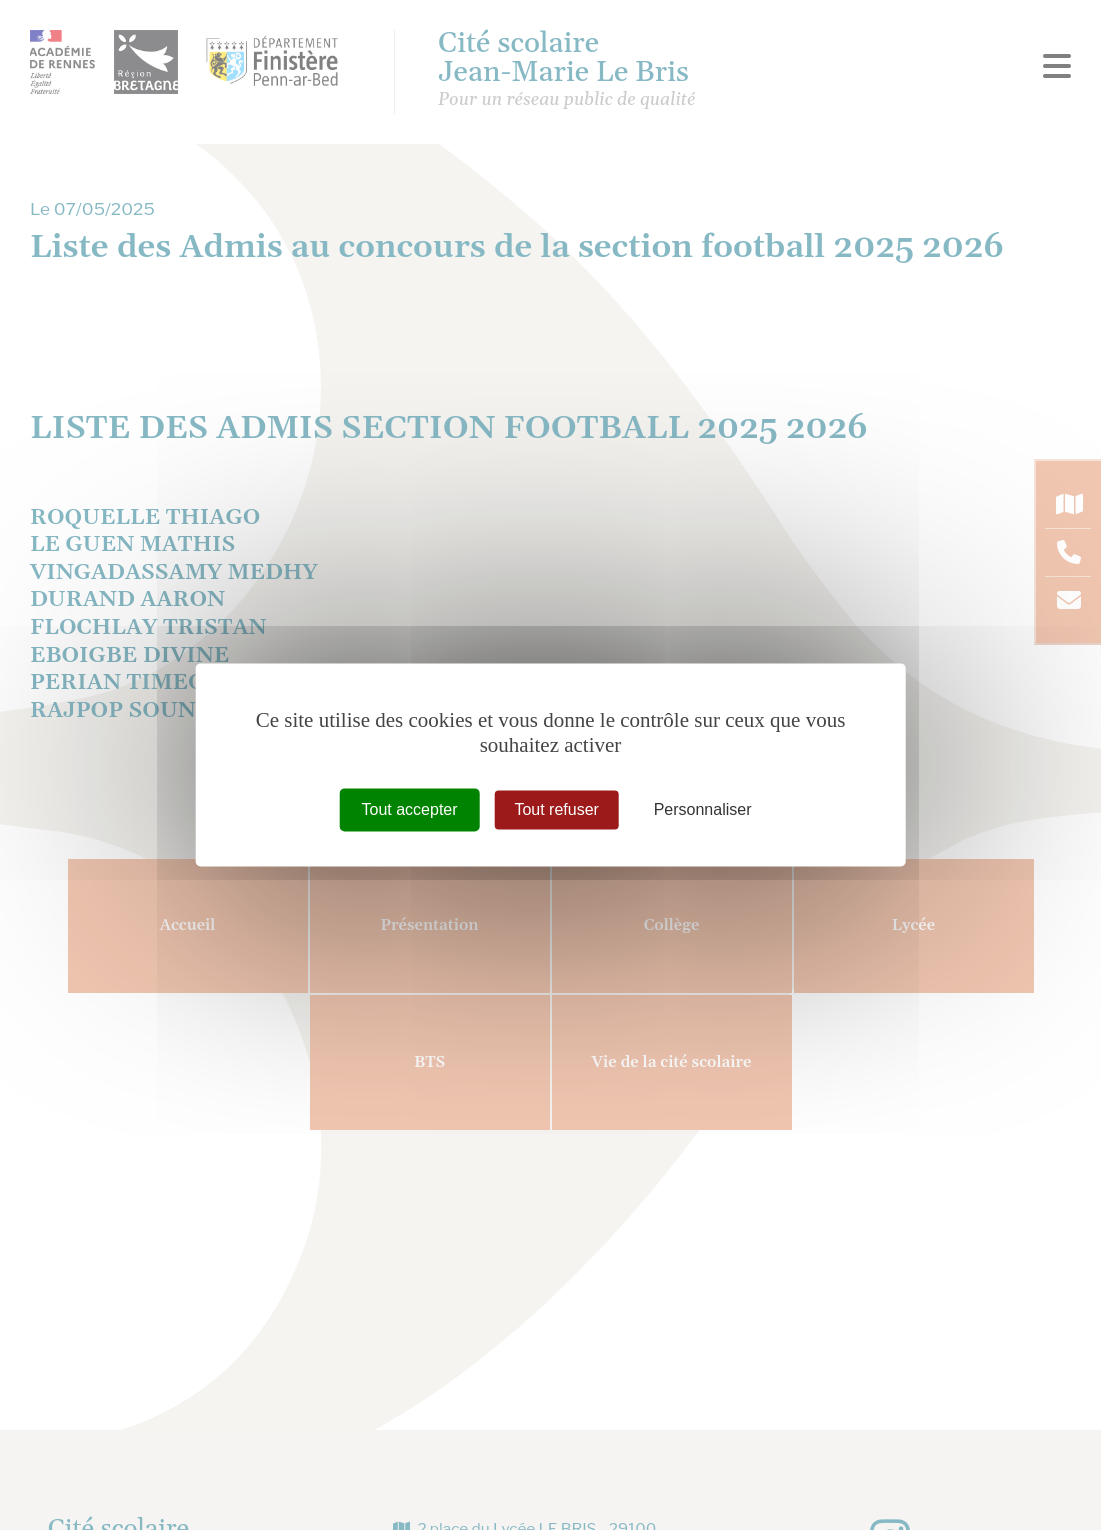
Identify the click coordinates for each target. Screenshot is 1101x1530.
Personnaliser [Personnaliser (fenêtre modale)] (703, 809)
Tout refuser (556, 809)
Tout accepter (410, 809)
